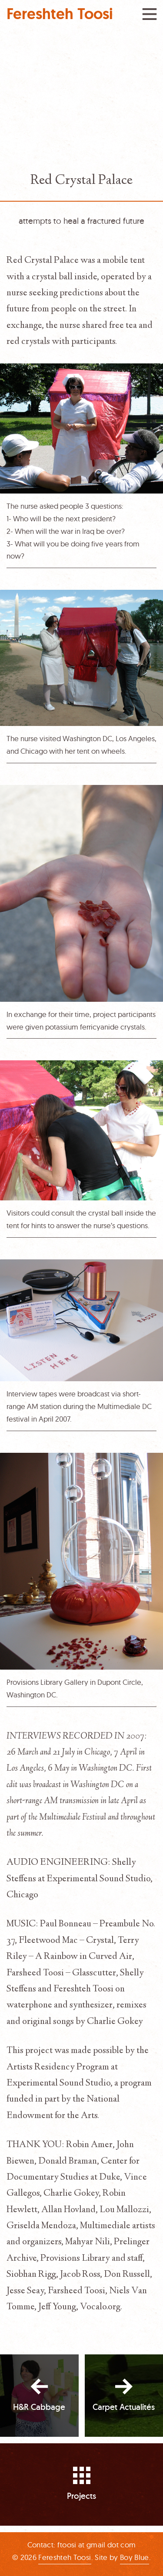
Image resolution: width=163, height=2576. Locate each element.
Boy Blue (134, 2557)
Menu (149, 14)
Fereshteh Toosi (60, 14)
